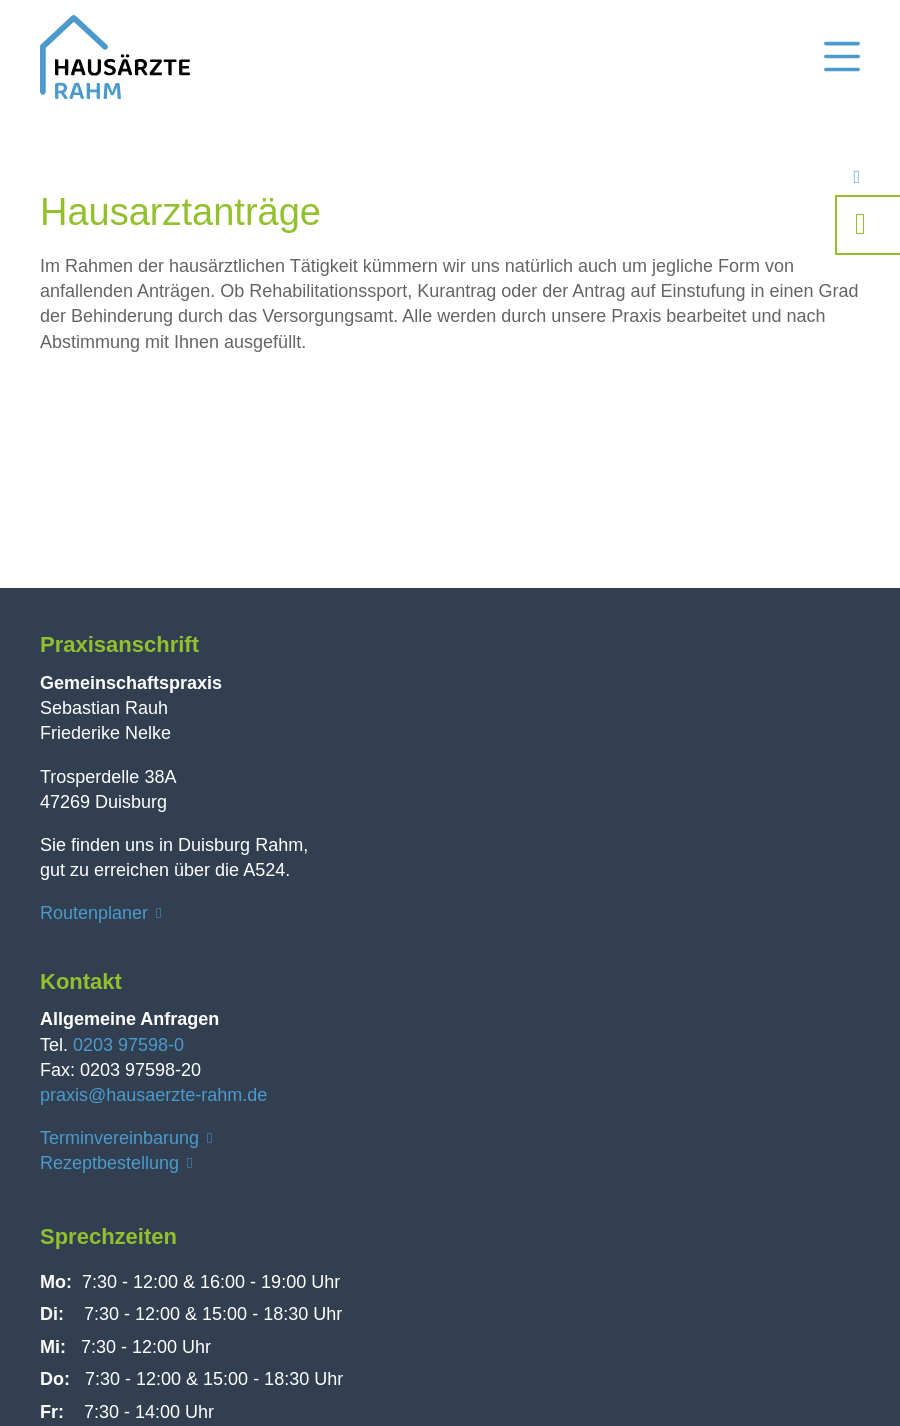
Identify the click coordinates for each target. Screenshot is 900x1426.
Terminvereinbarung (119, 1138)
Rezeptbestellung (109, 1163)
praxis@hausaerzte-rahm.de (153, 1095)
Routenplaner (94, 913)
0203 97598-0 (128, 1045)
